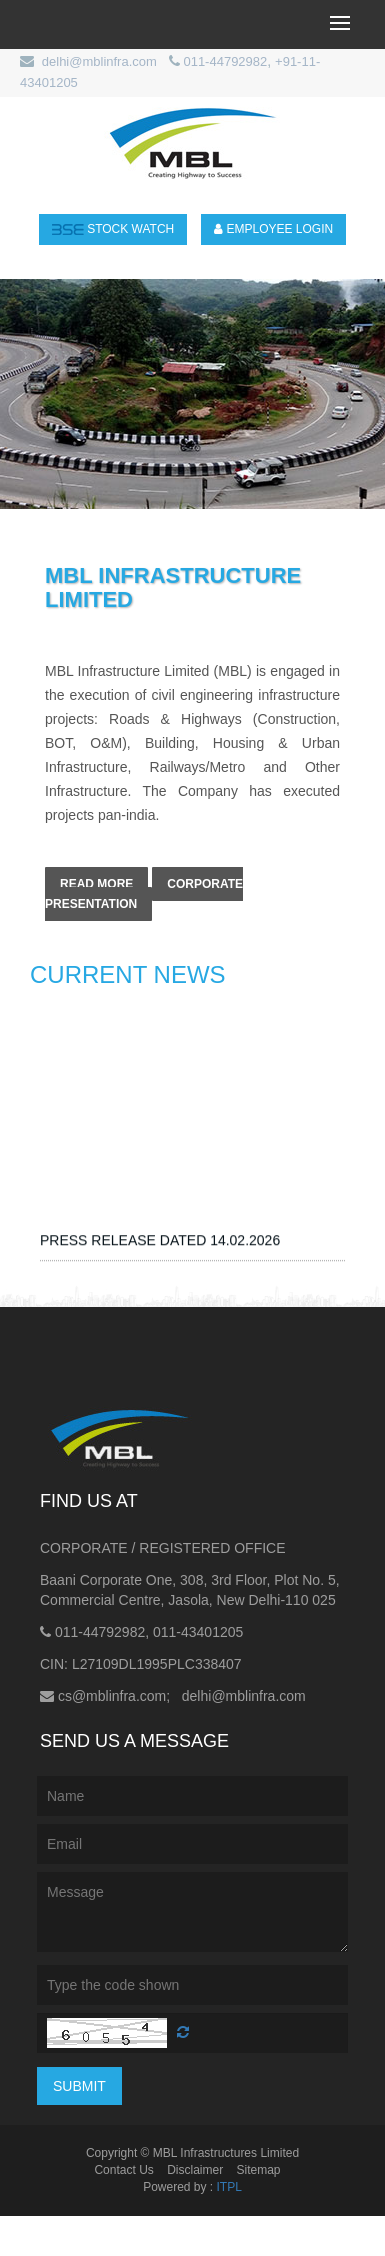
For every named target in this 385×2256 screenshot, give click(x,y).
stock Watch (113, 229)
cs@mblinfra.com (112, 1696)
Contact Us (123, 2170)
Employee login (273, 229)
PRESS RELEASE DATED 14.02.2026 (160, 1254)
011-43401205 (198, 1632)
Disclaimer (195, 2170)
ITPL (229, 2187)
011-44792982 (225, 61)
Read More (96, 884)
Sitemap (259, 2170)
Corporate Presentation (144, 894)
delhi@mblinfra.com (99, 61)
